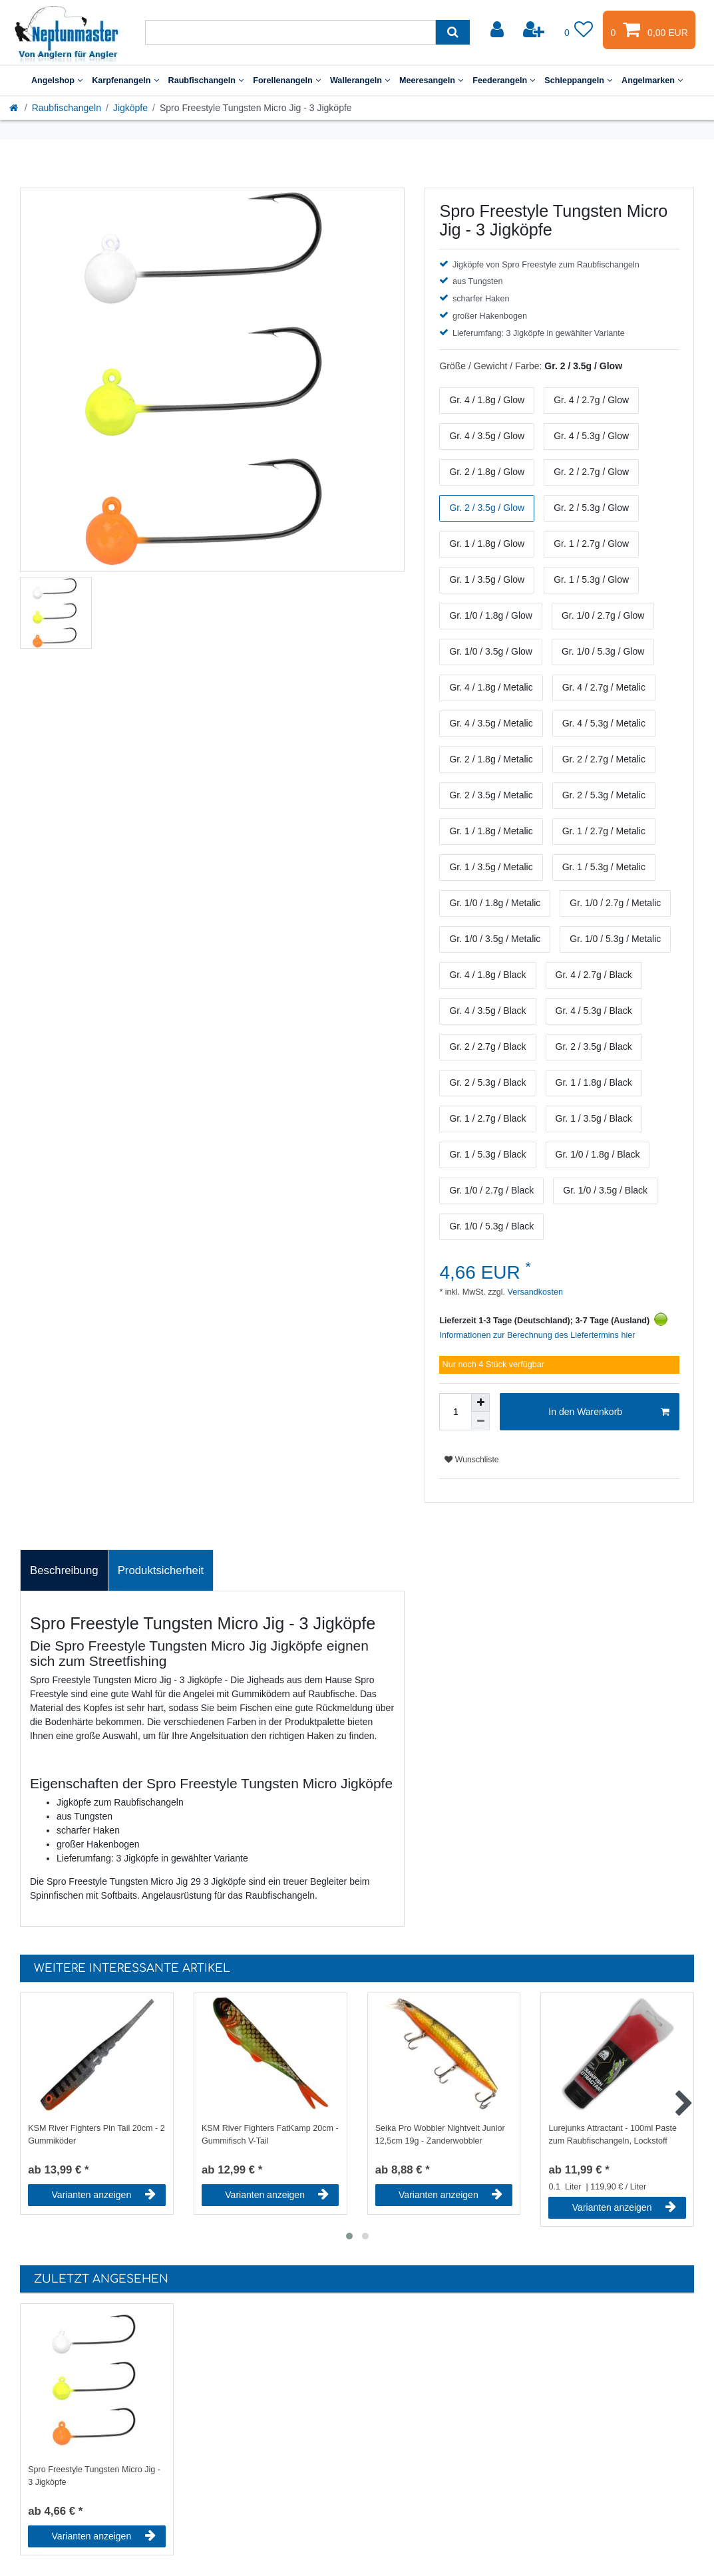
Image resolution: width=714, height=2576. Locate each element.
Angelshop (57, 80)
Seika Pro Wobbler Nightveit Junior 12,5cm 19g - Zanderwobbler (440, 2135)
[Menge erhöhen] (480, 1402)
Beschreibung (64, 1570)
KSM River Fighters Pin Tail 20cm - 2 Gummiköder (96, 2135)
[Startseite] (14, 107)
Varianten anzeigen (104, 2194)
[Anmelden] (498, 30)
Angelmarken (652, 80)
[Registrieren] (535, 30)
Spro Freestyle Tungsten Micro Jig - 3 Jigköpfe (94, 2476)
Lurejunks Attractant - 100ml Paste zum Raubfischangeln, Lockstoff (612, 2135)
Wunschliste (471, 1459)
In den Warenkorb (608, 1412)
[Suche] (453, 32)
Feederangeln (503, 80)
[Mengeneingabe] (455, 1411)
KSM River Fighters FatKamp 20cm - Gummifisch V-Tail (270, 2135)
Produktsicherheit (161, 1570)
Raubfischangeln (206, 80)
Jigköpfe (130, 107)
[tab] (64, 1570)
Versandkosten (534, 1292)
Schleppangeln (578, 80)
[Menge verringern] (480, 1421)
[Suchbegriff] (290, 32)
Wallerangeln (360, 80)
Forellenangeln (287, 80)
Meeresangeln (431, 80)
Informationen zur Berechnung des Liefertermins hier (537, 1335)
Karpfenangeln (125, 80)
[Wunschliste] (579, 30)
